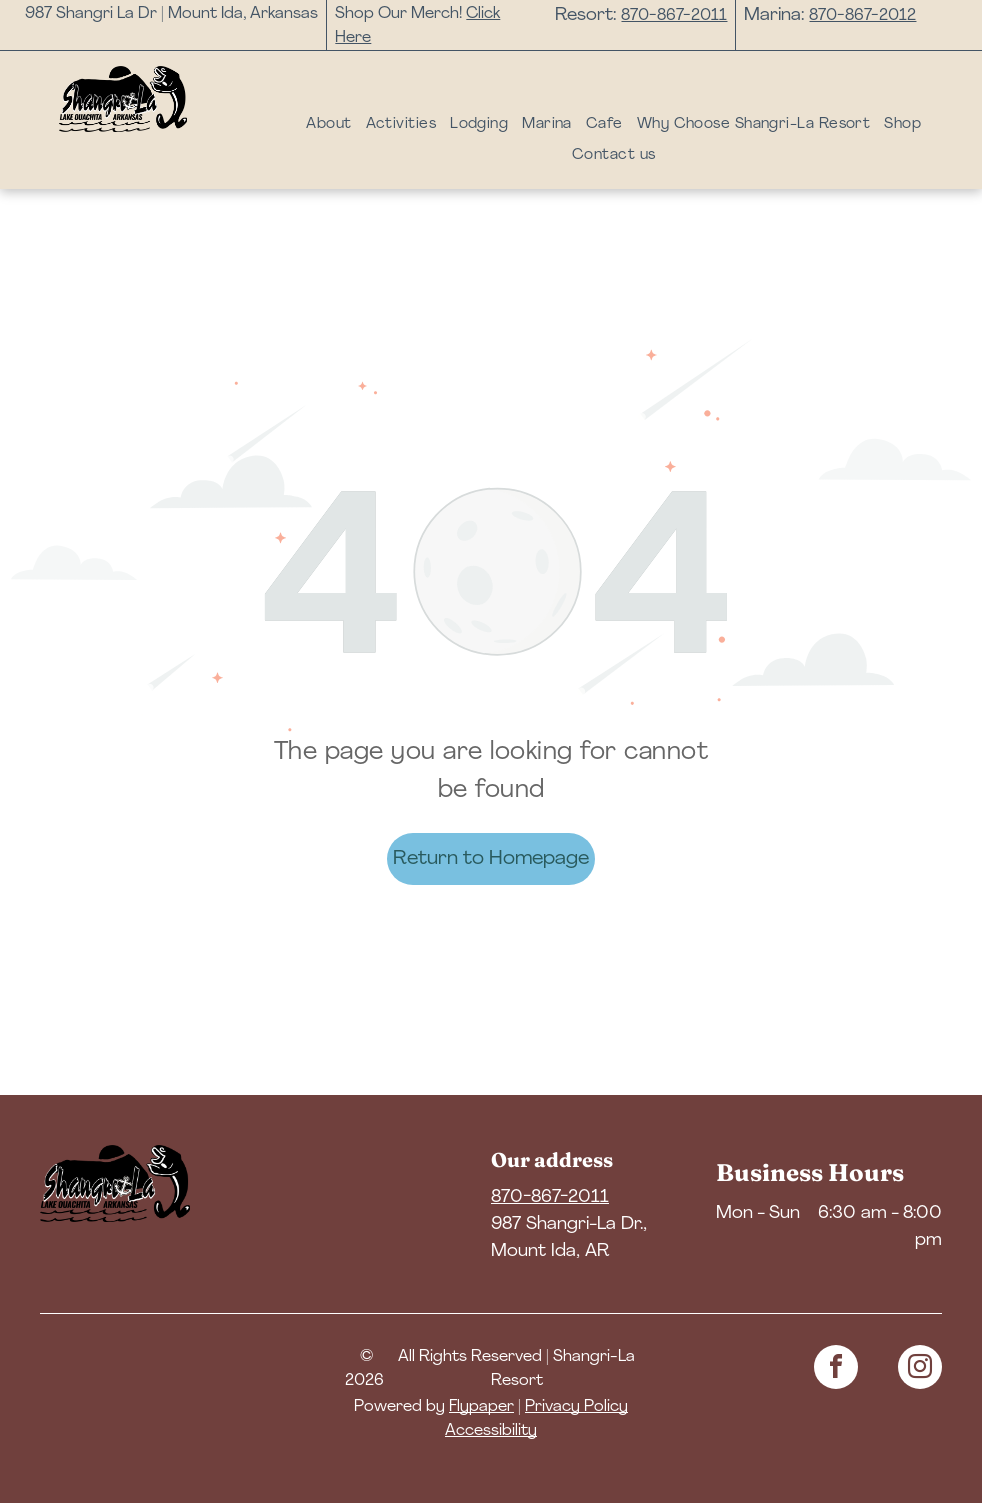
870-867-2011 (674, 16)
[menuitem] (328, 125)
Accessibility (491, 1431)
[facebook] (836, 1369)
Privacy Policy (576, 1407)
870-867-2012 (862, 16)
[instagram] (920, 1369)
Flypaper (481, 1407)
